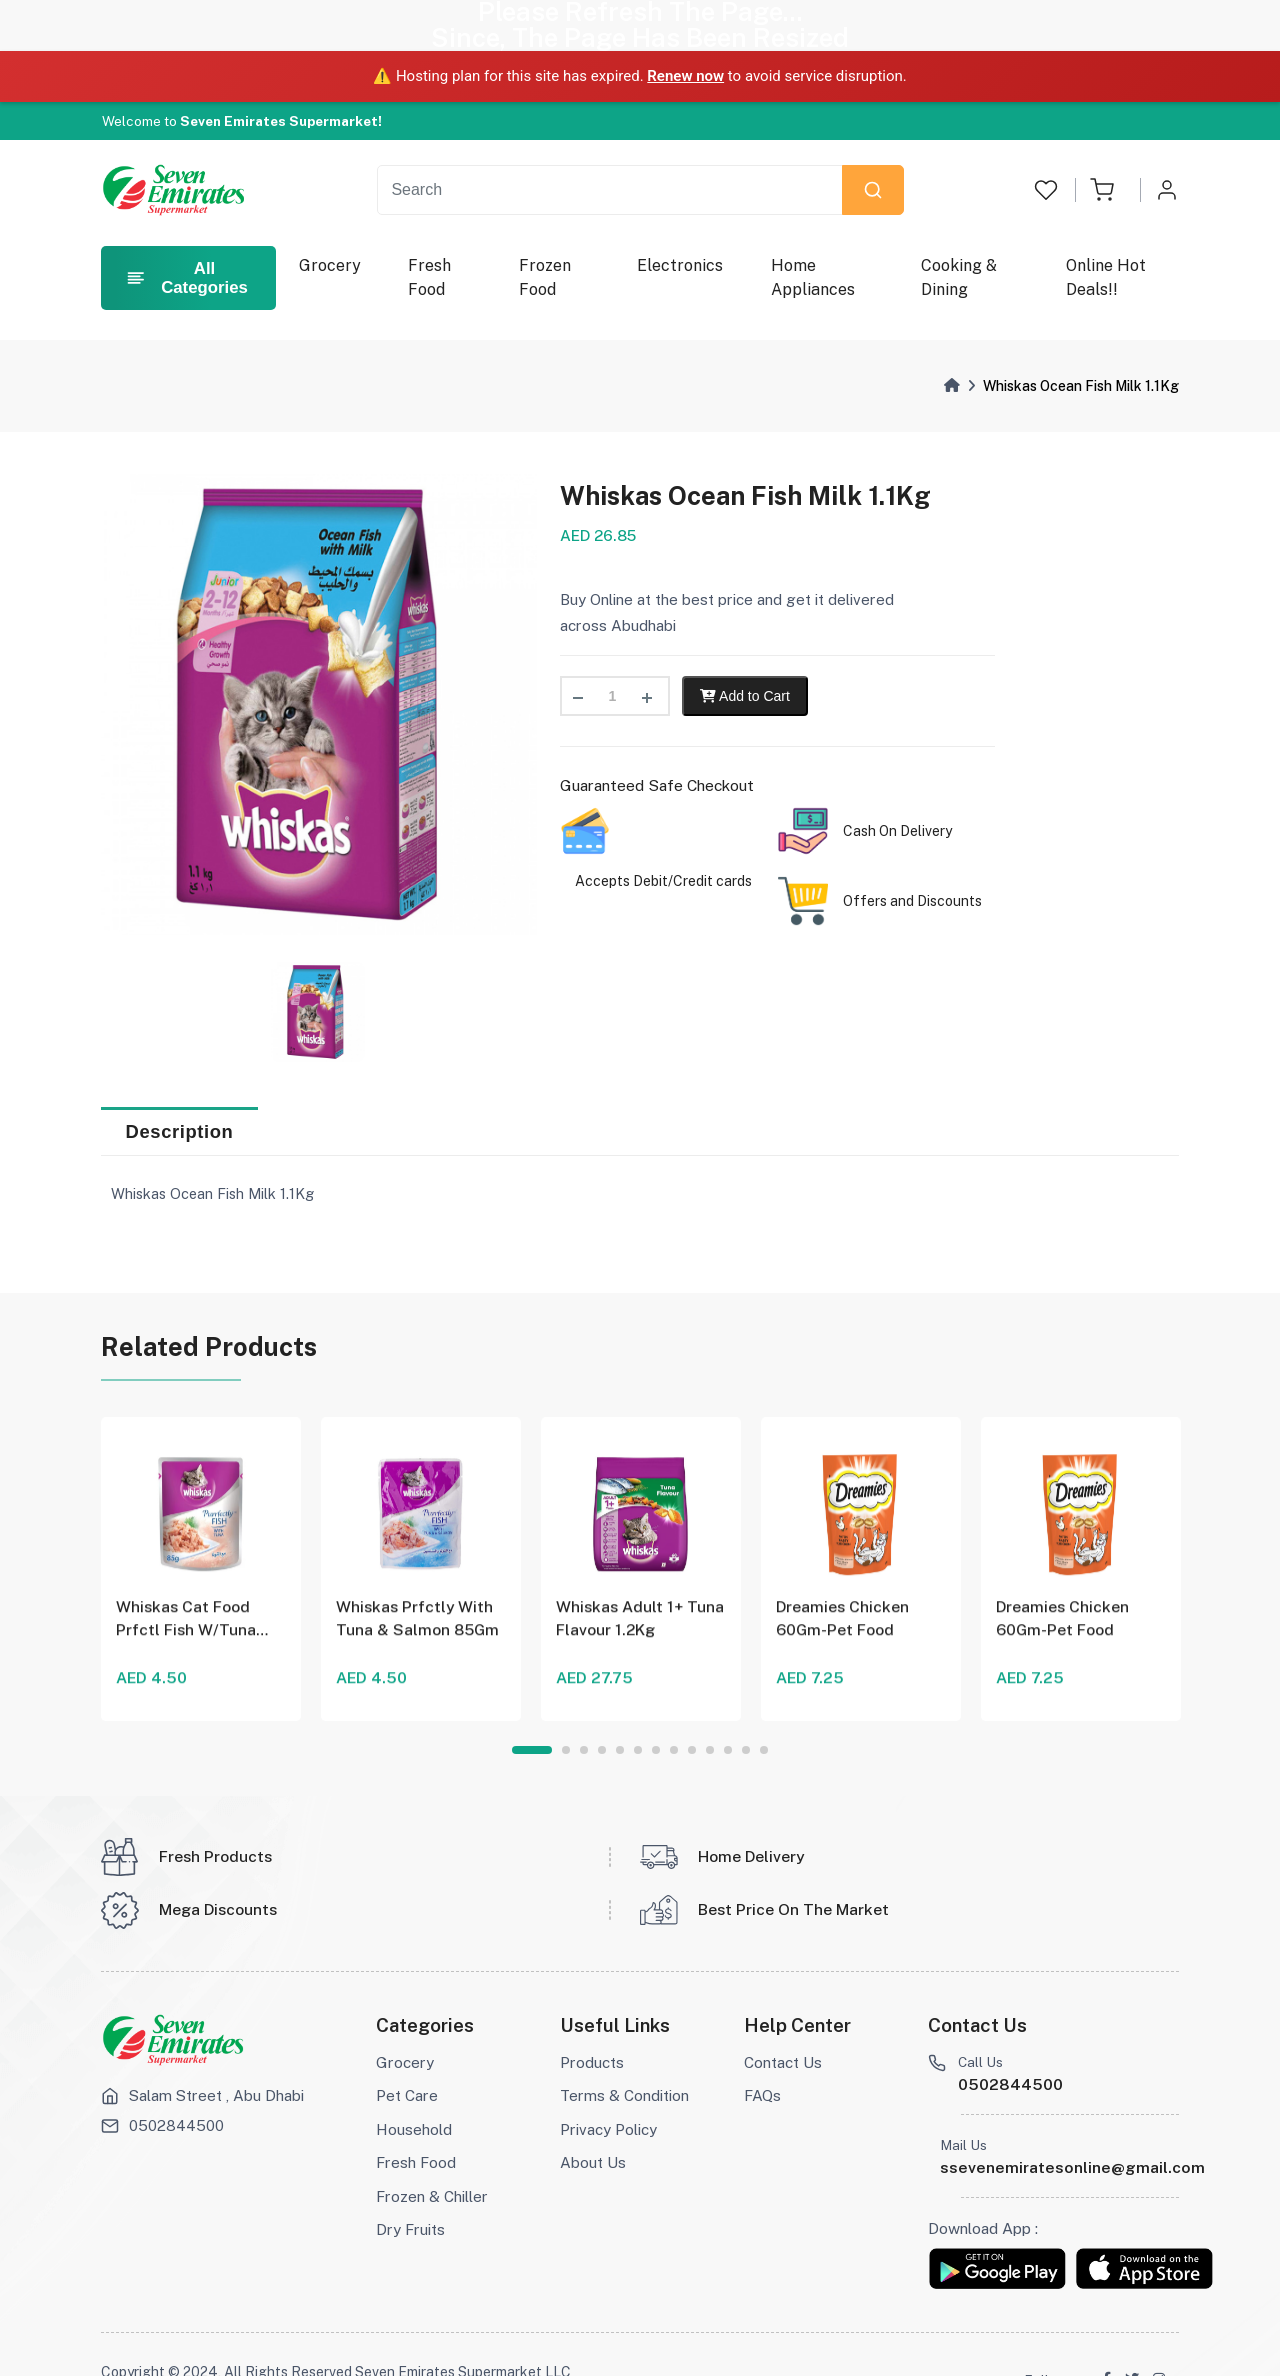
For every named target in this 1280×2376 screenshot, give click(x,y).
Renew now (685, 25)
